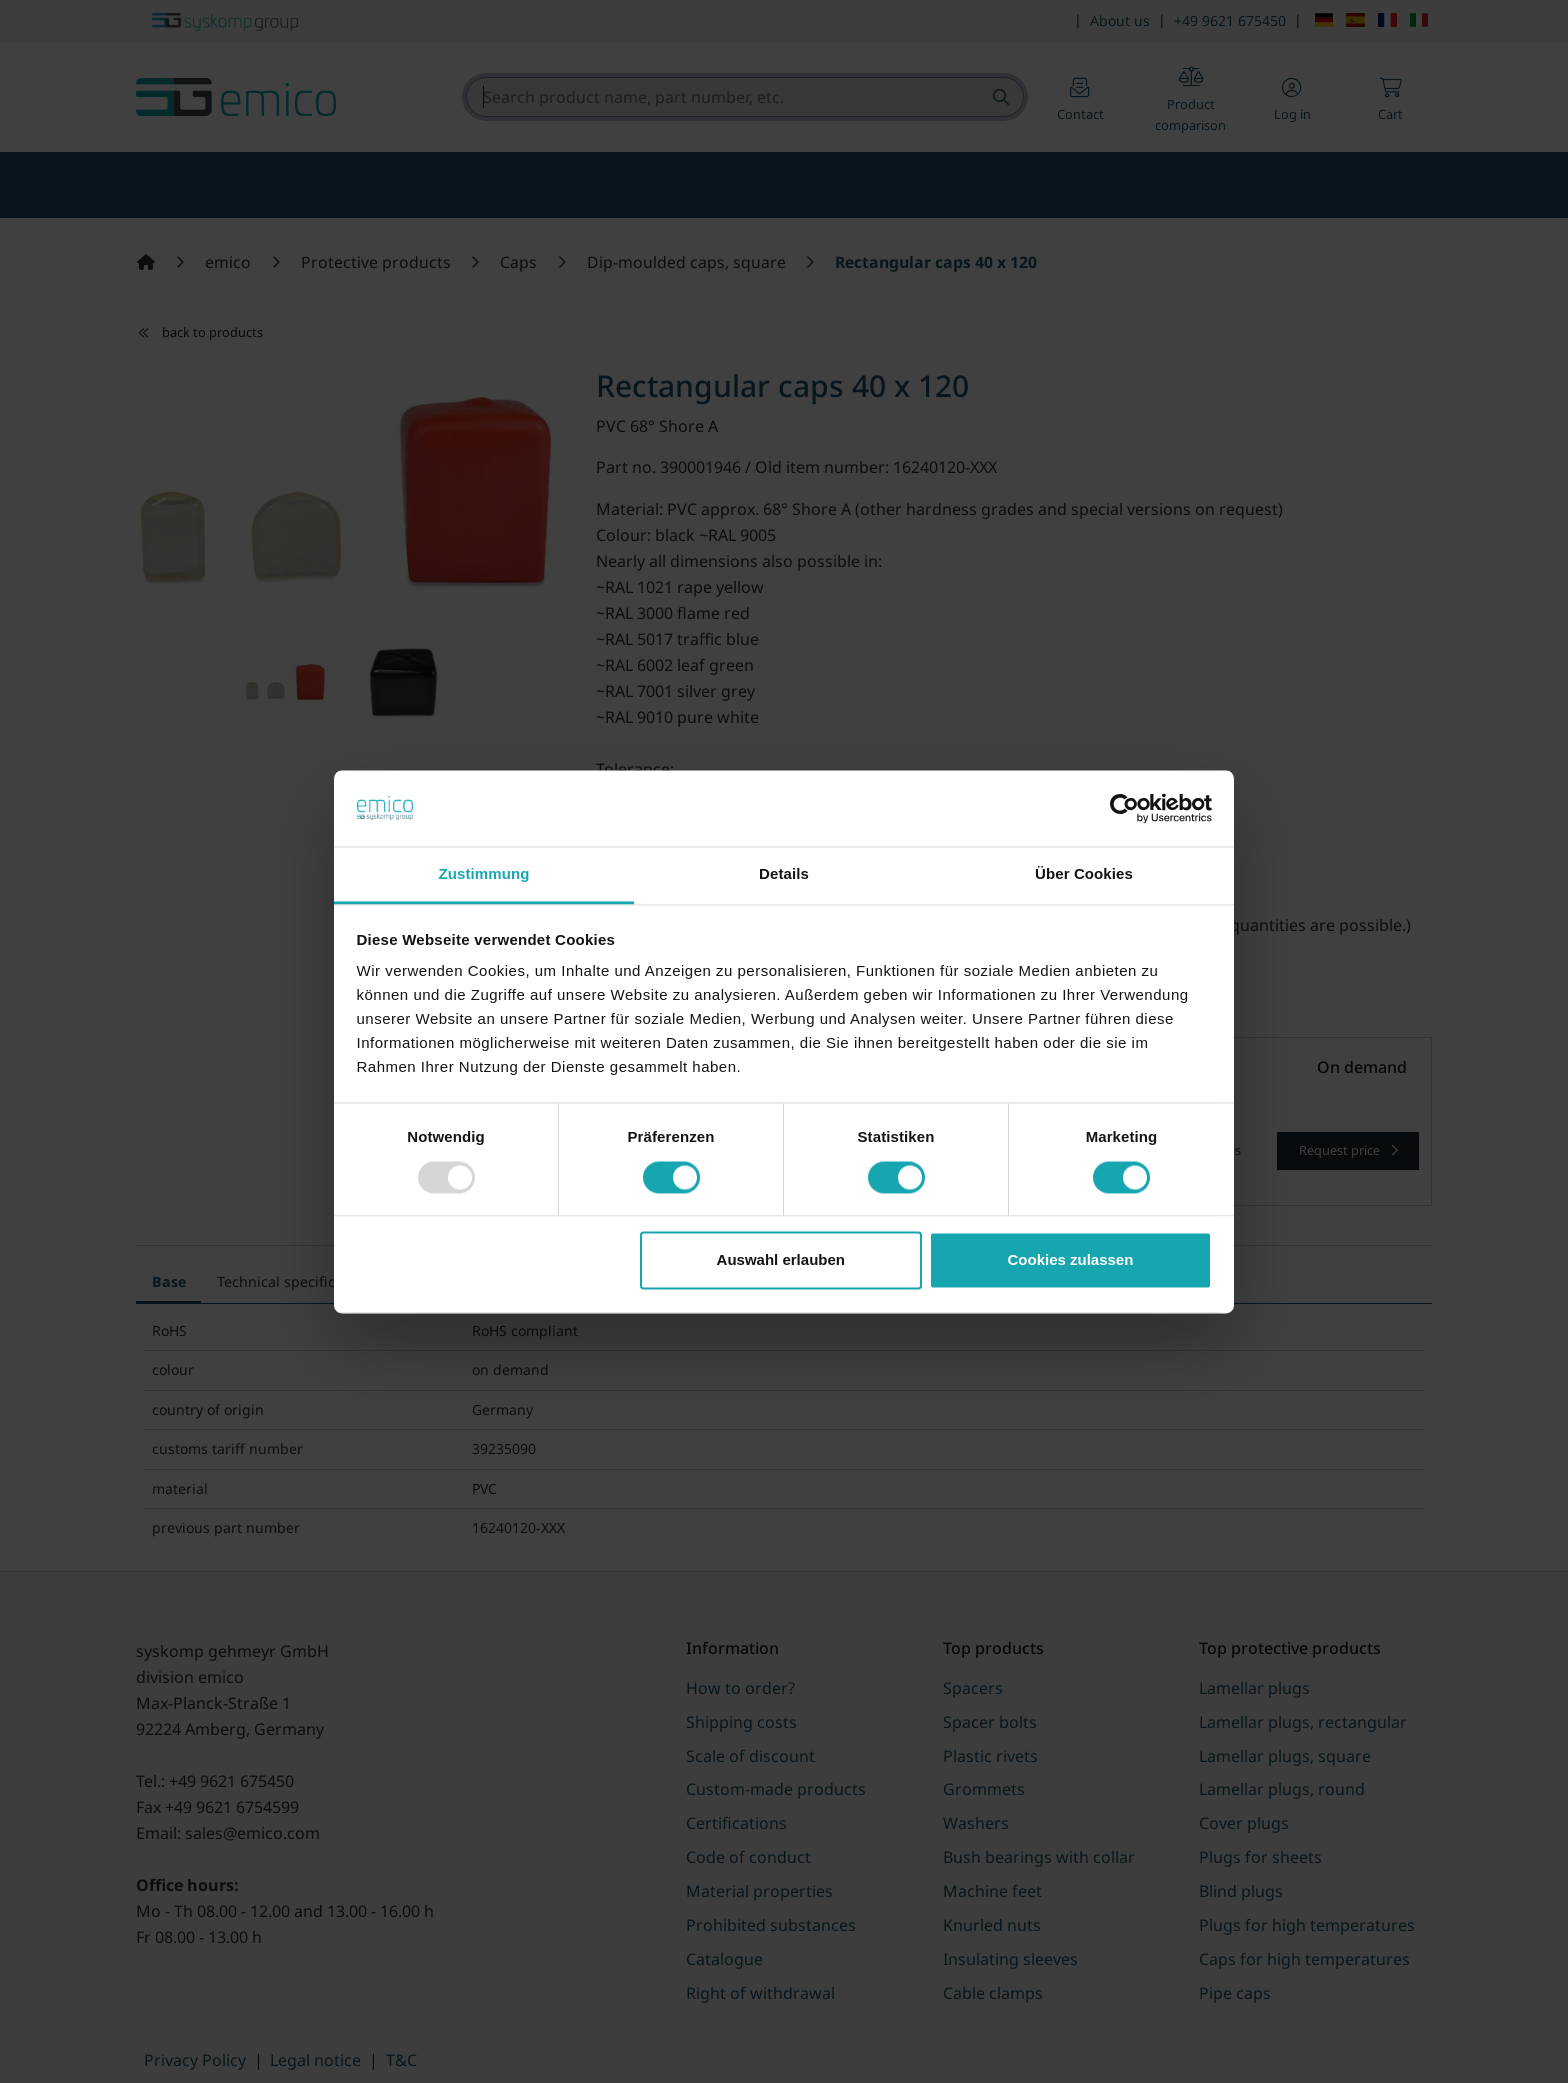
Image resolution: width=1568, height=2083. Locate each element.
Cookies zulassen (1070, 1260)
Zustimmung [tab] (484, 874)
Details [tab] (784, 874)
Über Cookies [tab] (1084, 874)
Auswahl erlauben (781, 1260)
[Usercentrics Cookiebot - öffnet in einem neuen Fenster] (1124, 808)
